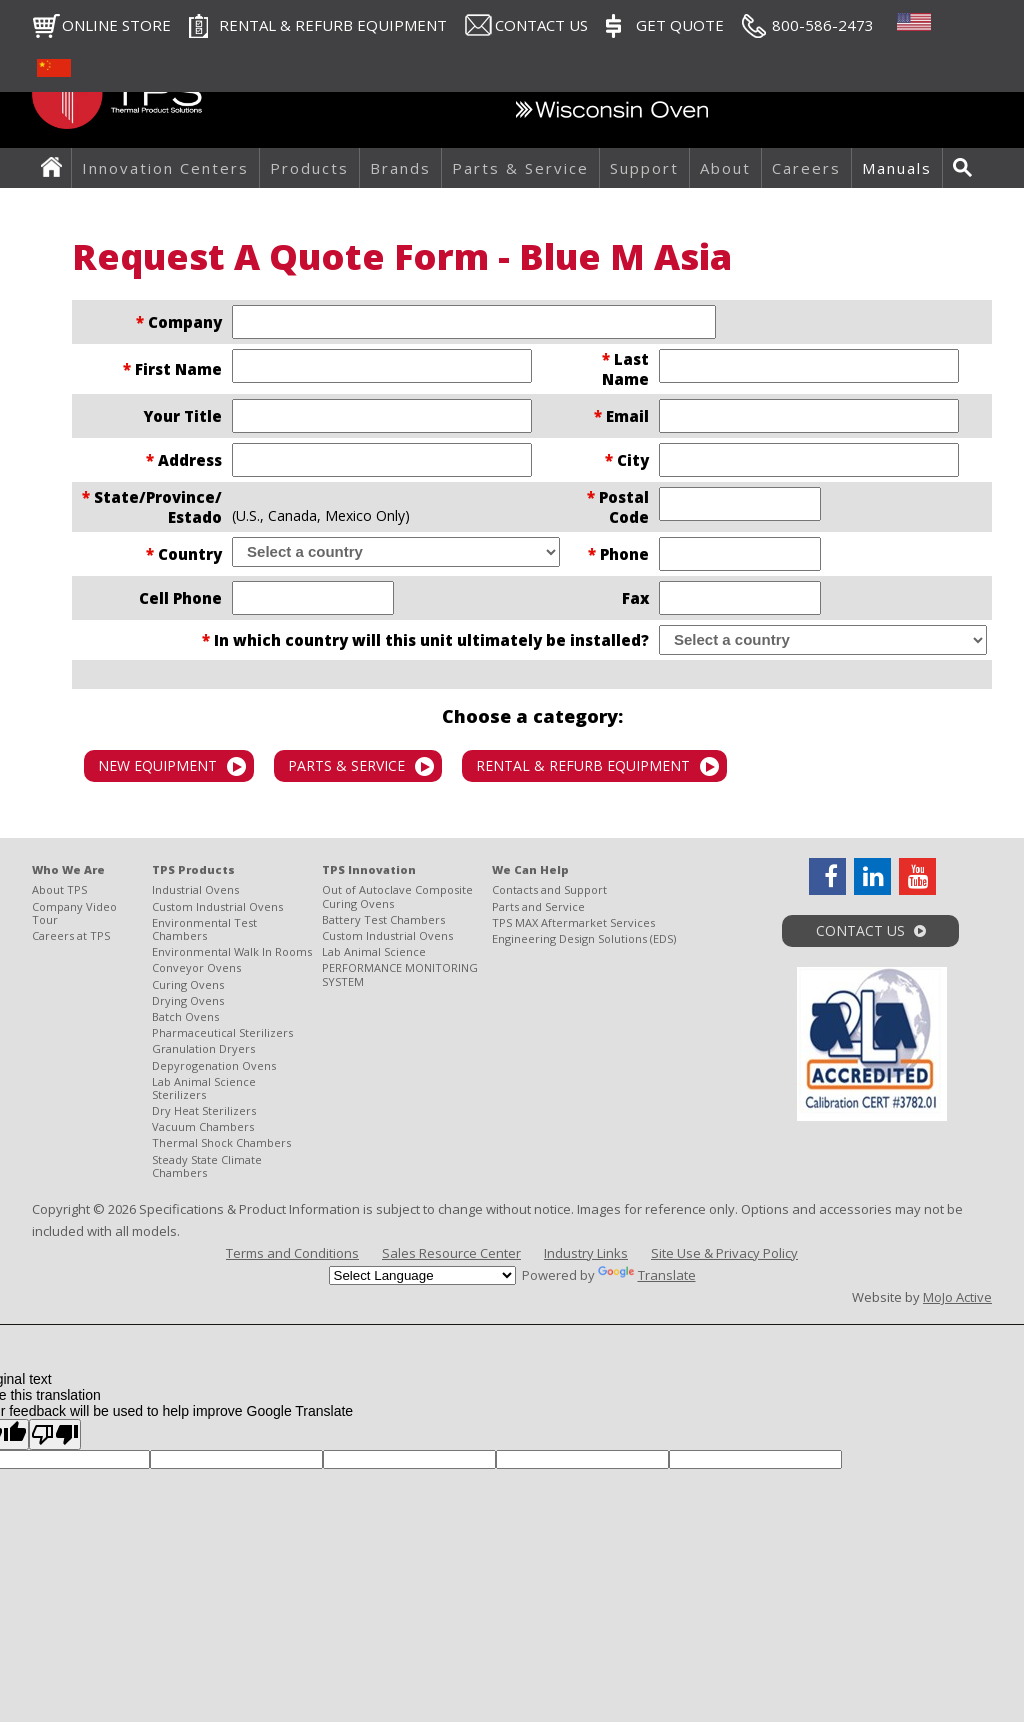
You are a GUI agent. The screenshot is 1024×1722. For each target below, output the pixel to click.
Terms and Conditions (292, 1253)
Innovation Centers (165, 168)
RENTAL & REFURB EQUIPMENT (333, 25)
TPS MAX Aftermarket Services (573, 922)
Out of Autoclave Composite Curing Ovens (397, 896)
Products (309, 168)
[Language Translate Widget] (422, 1275)
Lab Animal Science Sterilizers (204, 1088)
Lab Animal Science (374, 951)
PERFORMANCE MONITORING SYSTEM (400, 974)
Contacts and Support (549, 889)
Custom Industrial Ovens (217, 906)
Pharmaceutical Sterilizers (222, 1032)
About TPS (59, 889)
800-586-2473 (823, 25)
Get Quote (680, 25)
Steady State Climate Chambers (207, 1166)
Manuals (897, 168)
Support (644, 168)
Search (968, 168)
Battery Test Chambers (383, 919)
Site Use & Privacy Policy (724, 1253)
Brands (400, 168)
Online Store (116, 25)
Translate (647, 1275)
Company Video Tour (74, 913)
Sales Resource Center (451, 1253)
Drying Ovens (188, 1000)
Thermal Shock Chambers (221, 1142)
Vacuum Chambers (203, 1126)
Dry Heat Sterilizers (204, 1110)
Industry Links (586, 1253)
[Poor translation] (55, 1434)
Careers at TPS (71, 935)
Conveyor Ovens (196, 967)
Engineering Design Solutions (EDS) (584, 938)
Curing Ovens (188, 984)
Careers (806, 168)
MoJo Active (957, 1297)
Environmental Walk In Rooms (232, 951)
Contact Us (541, 25)
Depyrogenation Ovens (214, 1065)
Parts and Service (538, 906)
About (725, 168)
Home (57, 168)
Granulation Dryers (203, 1048)
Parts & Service (520, 168)
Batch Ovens (185, 1016)
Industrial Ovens (195, 889)
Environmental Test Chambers (204, 929)
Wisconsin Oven (612, 115)
